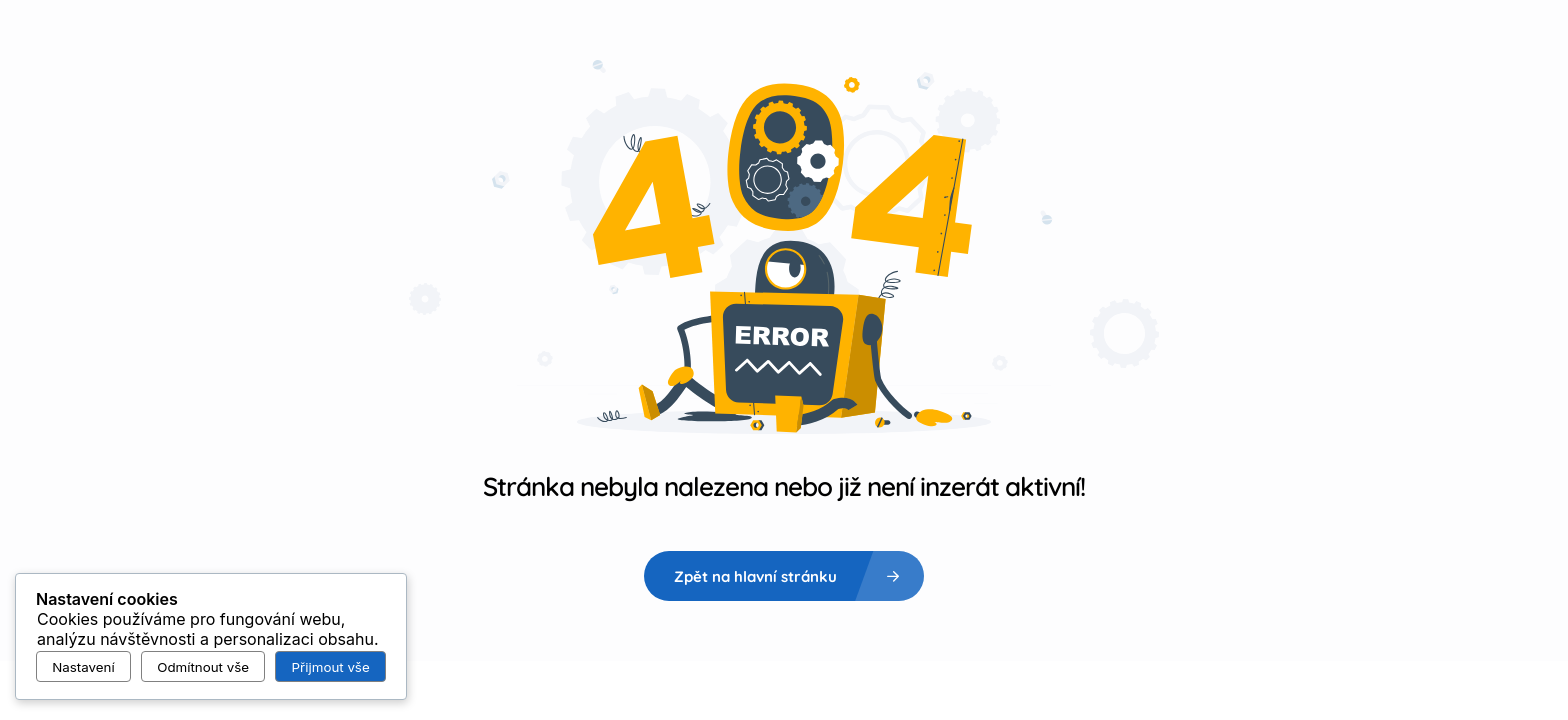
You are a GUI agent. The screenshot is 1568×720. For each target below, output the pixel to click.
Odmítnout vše (203, 667)
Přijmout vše (331, 667)
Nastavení (83, 667)
